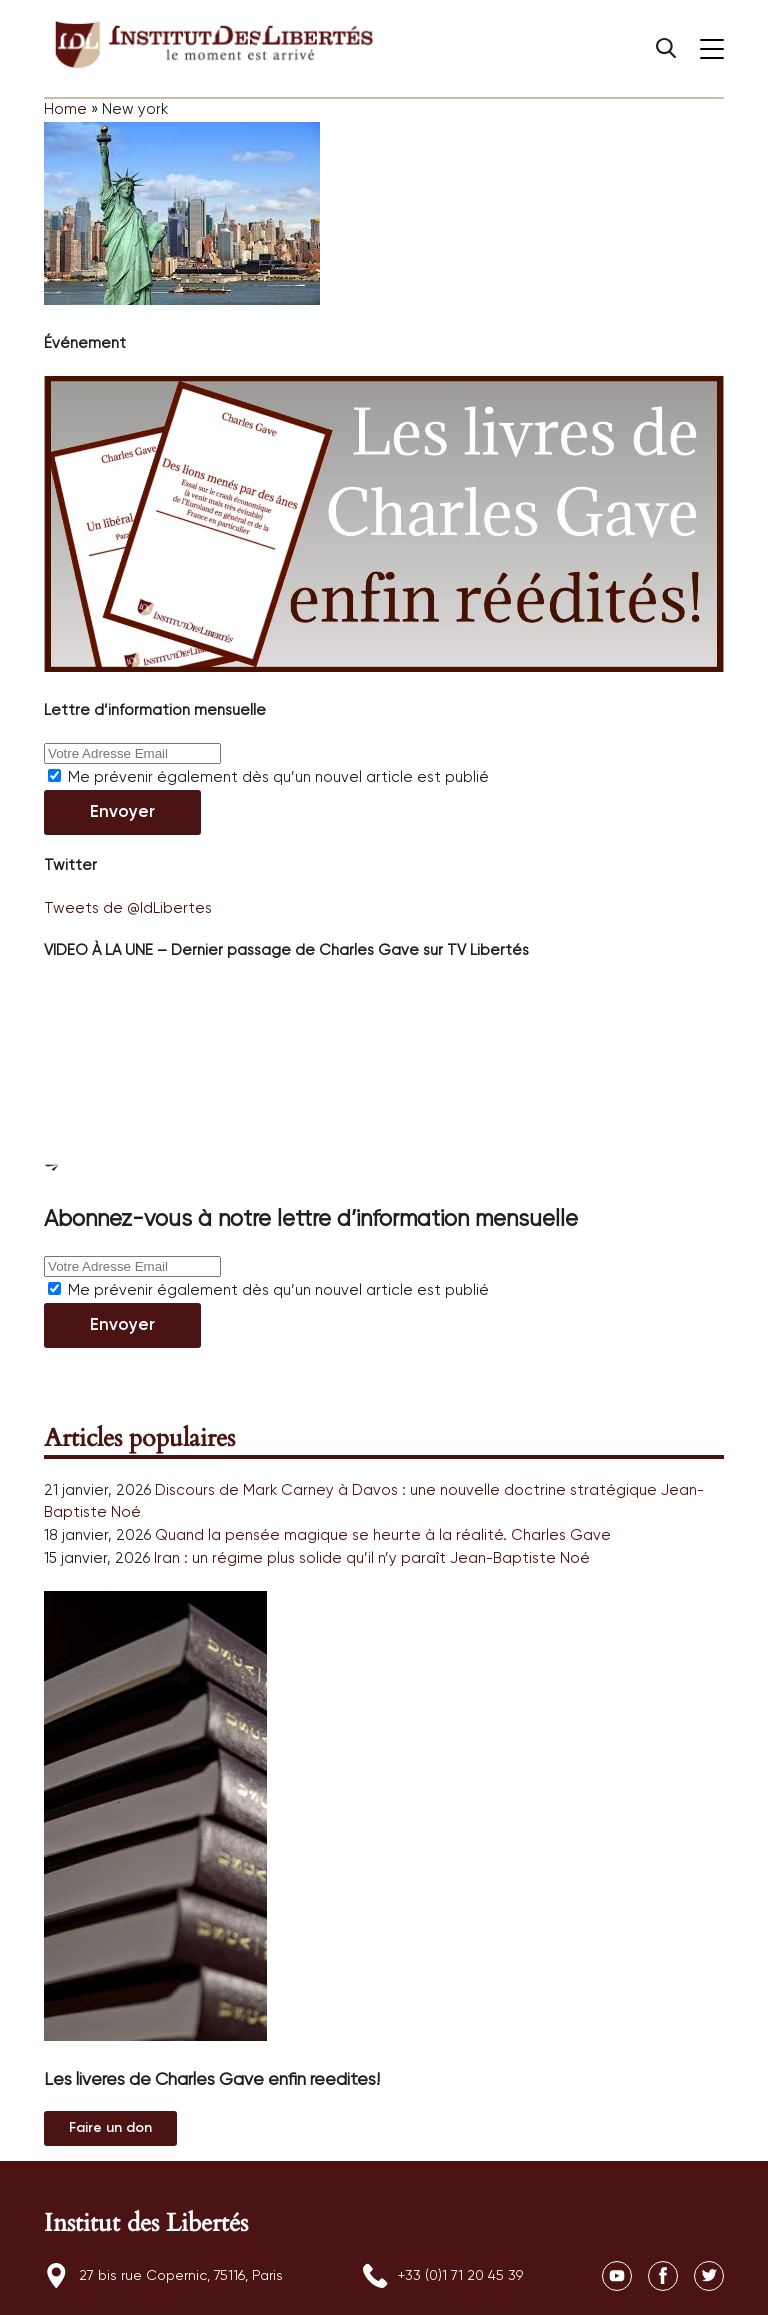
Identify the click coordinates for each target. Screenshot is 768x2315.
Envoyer (122, 812)
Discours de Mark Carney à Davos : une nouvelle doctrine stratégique (406, 1490)
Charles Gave (561, 1535)
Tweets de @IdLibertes (128, 908)
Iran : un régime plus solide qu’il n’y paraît (300, 1558)
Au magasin (110, 2128)
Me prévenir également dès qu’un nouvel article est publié (268, 777)
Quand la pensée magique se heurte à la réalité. (331, 1535)
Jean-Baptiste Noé (520, 1558)
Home (65, 109)
